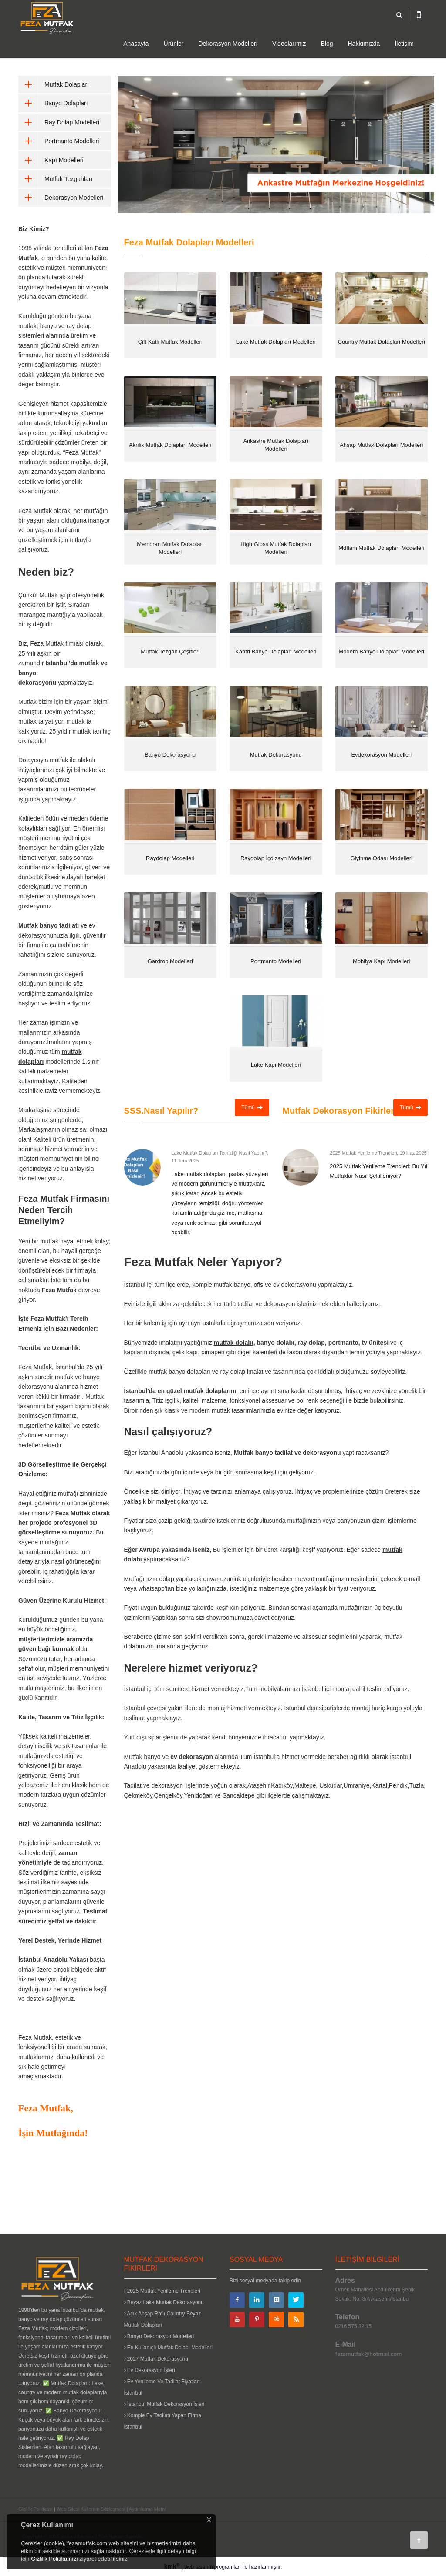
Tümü (252, 1108)
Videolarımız (289, 43)
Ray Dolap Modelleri (58, 122)
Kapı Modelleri (51, 160)
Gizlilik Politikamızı (54, 2559)
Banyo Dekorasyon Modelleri (159, 2336)
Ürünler (174, 43)
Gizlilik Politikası (35, 2509)
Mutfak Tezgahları (55, 179)
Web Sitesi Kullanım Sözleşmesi (91, 2509)
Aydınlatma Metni (147, 2509)
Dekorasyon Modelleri (228, 43)
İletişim (404, 43)
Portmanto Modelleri (58, 141)
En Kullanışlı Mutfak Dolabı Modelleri (168, 2348)
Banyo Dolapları (53, 103)
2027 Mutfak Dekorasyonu (156, 2359)
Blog (327, 43)
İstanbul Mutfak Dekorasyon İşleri (164, 2404)
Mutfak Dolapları (53, 84)
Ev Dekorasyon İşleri (149, 2370)
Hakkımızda (364, 43)
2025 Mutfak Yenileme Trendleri (162, 2291)
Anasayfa (136, 43)
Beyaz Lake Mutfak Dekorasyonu (164, 2302)
